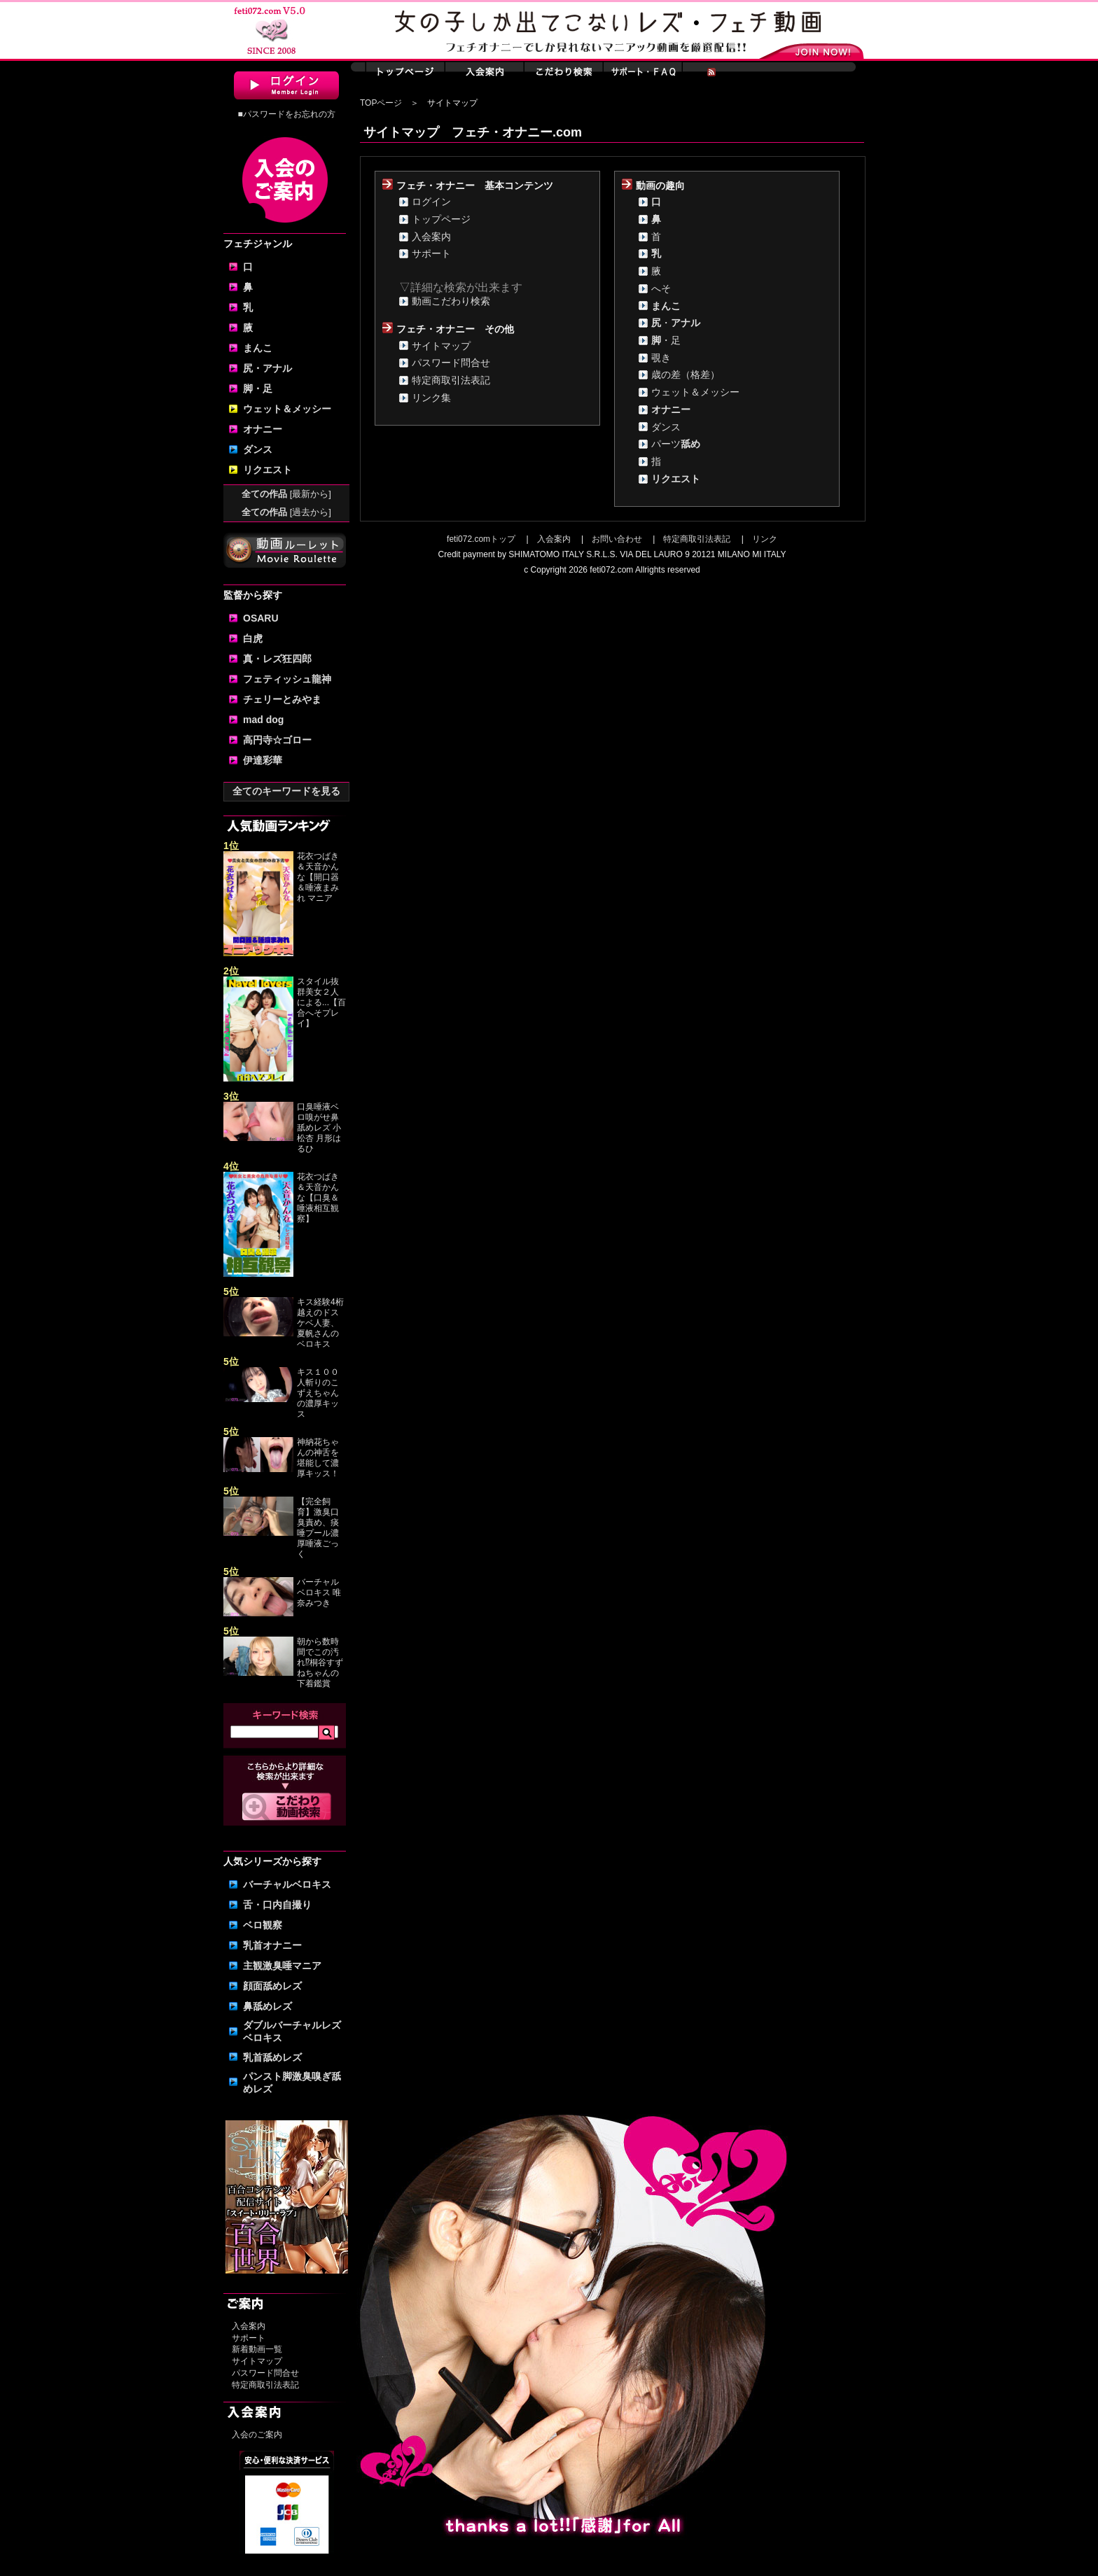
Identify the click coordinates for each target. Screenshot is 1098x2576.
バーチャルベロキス (287, 1884)
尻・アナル (267, 368)
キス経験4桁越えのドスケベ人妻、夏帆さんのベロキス (320, 1323)
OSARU (261, 618)
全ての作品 (286, 494)
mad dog (263, 719)
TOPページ (381, 103)
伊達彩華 (262, 760)
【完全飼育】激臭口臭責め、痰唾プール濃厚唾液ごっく (318, 1528)
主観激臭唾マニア (282, 1965)
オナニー (262, 429)
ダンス (257, 449)
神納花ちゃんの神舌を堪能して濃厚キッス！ (318, 1457)
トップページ (441, 219)
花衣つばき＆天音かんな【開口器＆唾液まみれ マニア (318, 877)
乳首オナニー (272, 1945)
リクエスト (267, 469)
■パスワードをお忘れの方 (286, 114)
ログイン (431, 201)
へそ (661, 288)
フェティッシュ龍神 (287, 679)
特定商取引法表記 (265, 2385)
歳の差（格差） (685, 374)
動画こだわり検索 (451, 301)
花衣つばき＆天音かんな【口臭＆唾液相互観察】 (318, 1198)
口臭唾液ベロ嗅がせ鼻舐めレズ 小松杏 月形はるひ (319, 1128)
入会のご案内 (257, 2435)
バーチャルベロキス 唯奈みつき (319, 1592)
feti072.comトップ (481, 539)
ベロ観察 (262, 1925)
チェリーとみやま (282, 699)
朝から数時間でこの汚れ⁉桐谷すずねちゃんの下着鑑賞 (320, 1662)
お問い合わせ (617, 539)
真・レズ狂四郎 (277, 658)
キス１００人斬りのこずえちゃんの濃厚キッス (318, 1393)
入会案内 (248, 2326)
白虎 (253, 638)
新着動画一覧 (257, 2349)
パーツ (675, 443)
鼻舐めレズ (267, 2006)
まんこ (257, 348)
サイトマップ (257, 2361)
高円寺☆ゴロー (277, 740)
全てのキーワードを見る (286, 791)
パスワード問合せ (265, 2373)
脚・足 (257, 388)
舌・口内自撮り (277, 1904)
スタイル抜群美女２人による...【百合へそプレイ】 (321, 1002)
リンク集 (431, 397)
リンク (764, 539)
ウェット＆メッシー (287, 408)
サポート (248, 2338)
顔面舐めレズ (272, 1985)
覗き (661, 357)
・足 (666, 340)
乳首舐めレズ (272, 2057)
